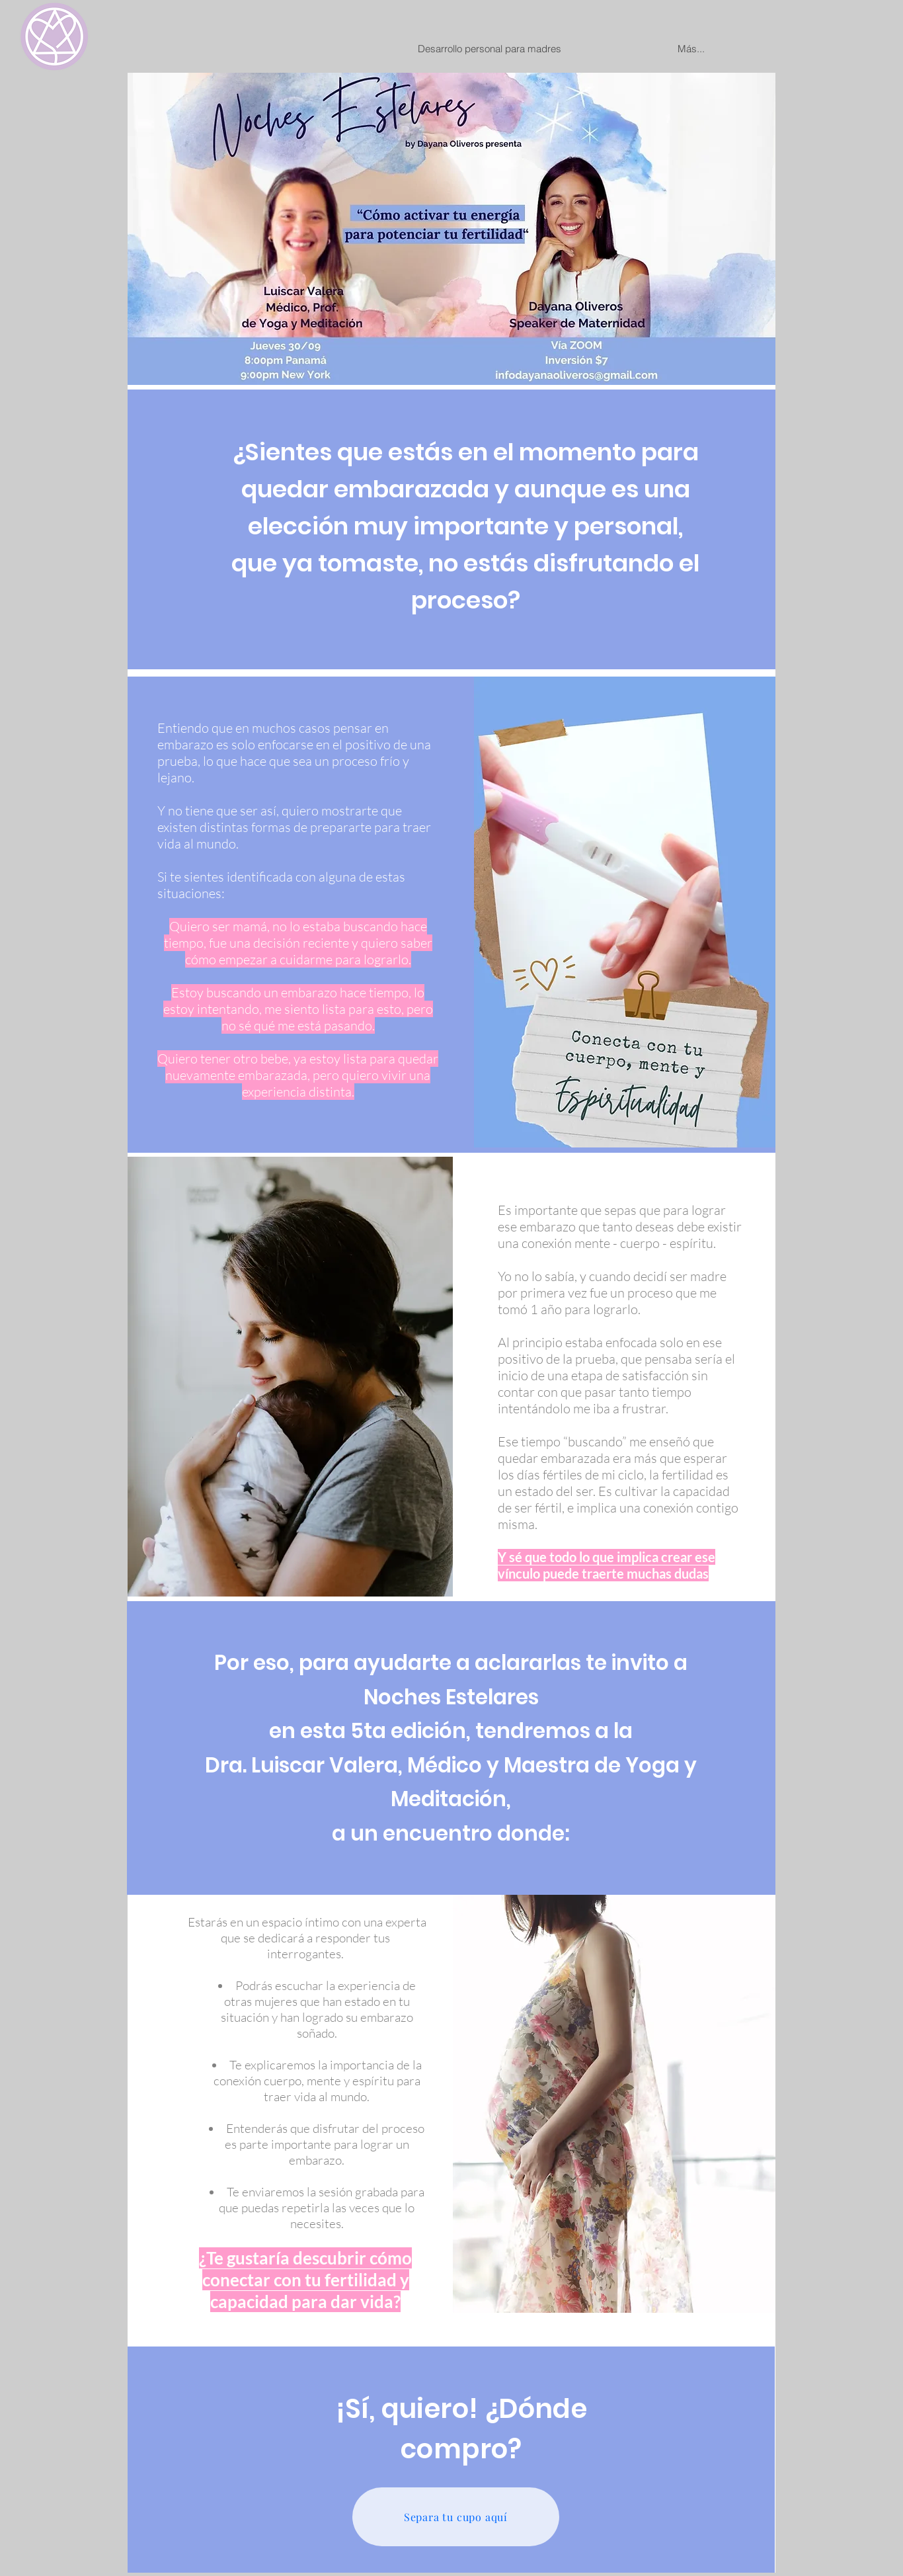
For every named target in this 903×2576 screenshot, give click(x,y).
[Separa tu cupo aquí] (455, 2516)
